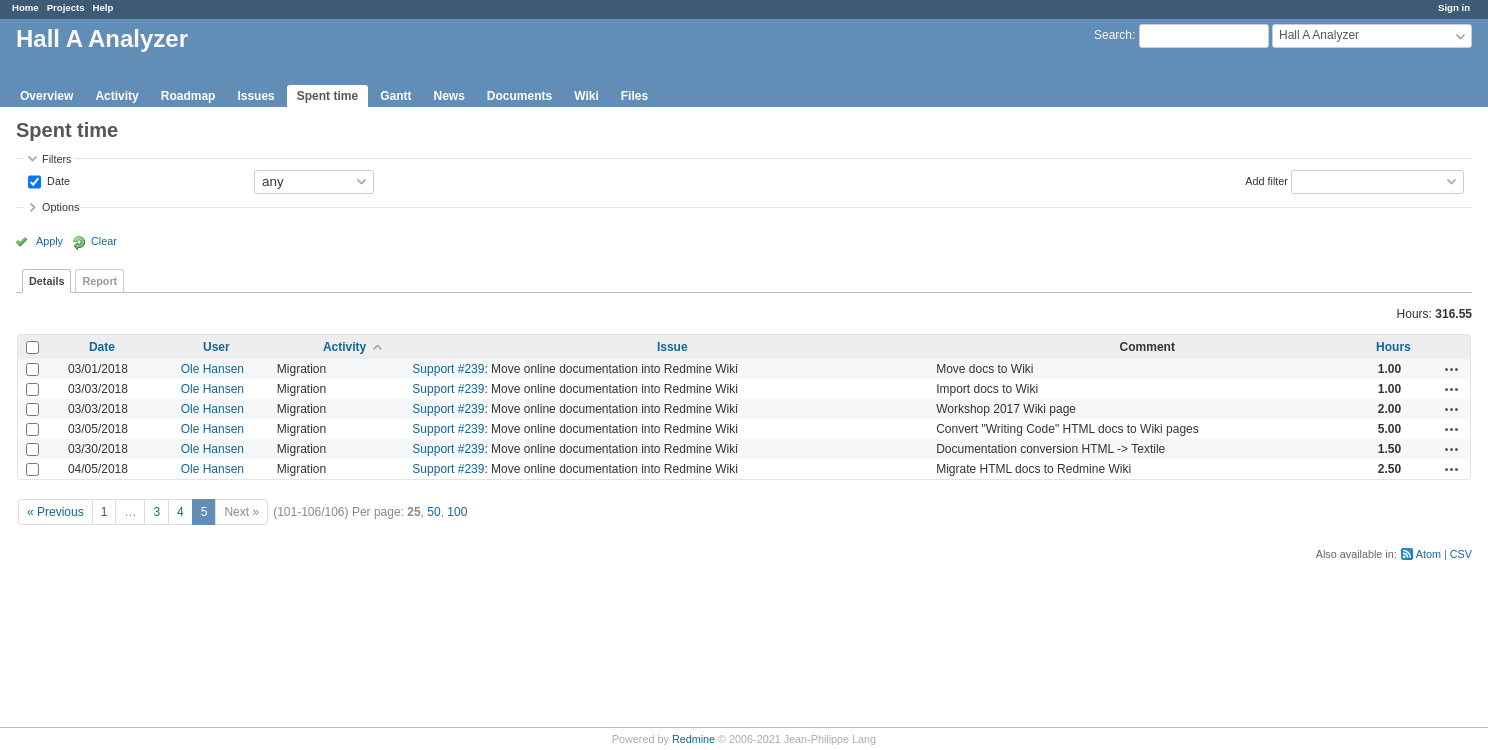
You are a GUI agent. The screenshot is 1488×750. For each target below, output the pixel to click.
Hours (1393, 347)
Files (634, 96)
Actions (1452, 369)
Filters (56, 159)
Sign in (1454, 7)
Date (57, 180)
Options (60, 207)
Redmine (693, 739)
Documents (519, 96)
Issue (672, 347)
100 (457, 512)
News (448, 96)
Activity (116, 96)
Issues (255, 96)
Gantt (395, 96)
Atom (1428, 554)
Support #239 (448, 369)
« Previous (55, 512)
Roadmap (188, 96)
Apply (49, 241)
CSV (1461, 554)
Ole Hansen (212, 369)
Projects (66, 7)
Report (99, 281)
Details (46, 281)
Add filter (1266, 180)
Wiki (586, 96)
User (216, 347)
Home (25, 7)
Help (103, 7)
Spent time (327, 96)
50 (433, 512)
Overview (46, 96)
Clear (104, 241)
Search (1113, 35)
